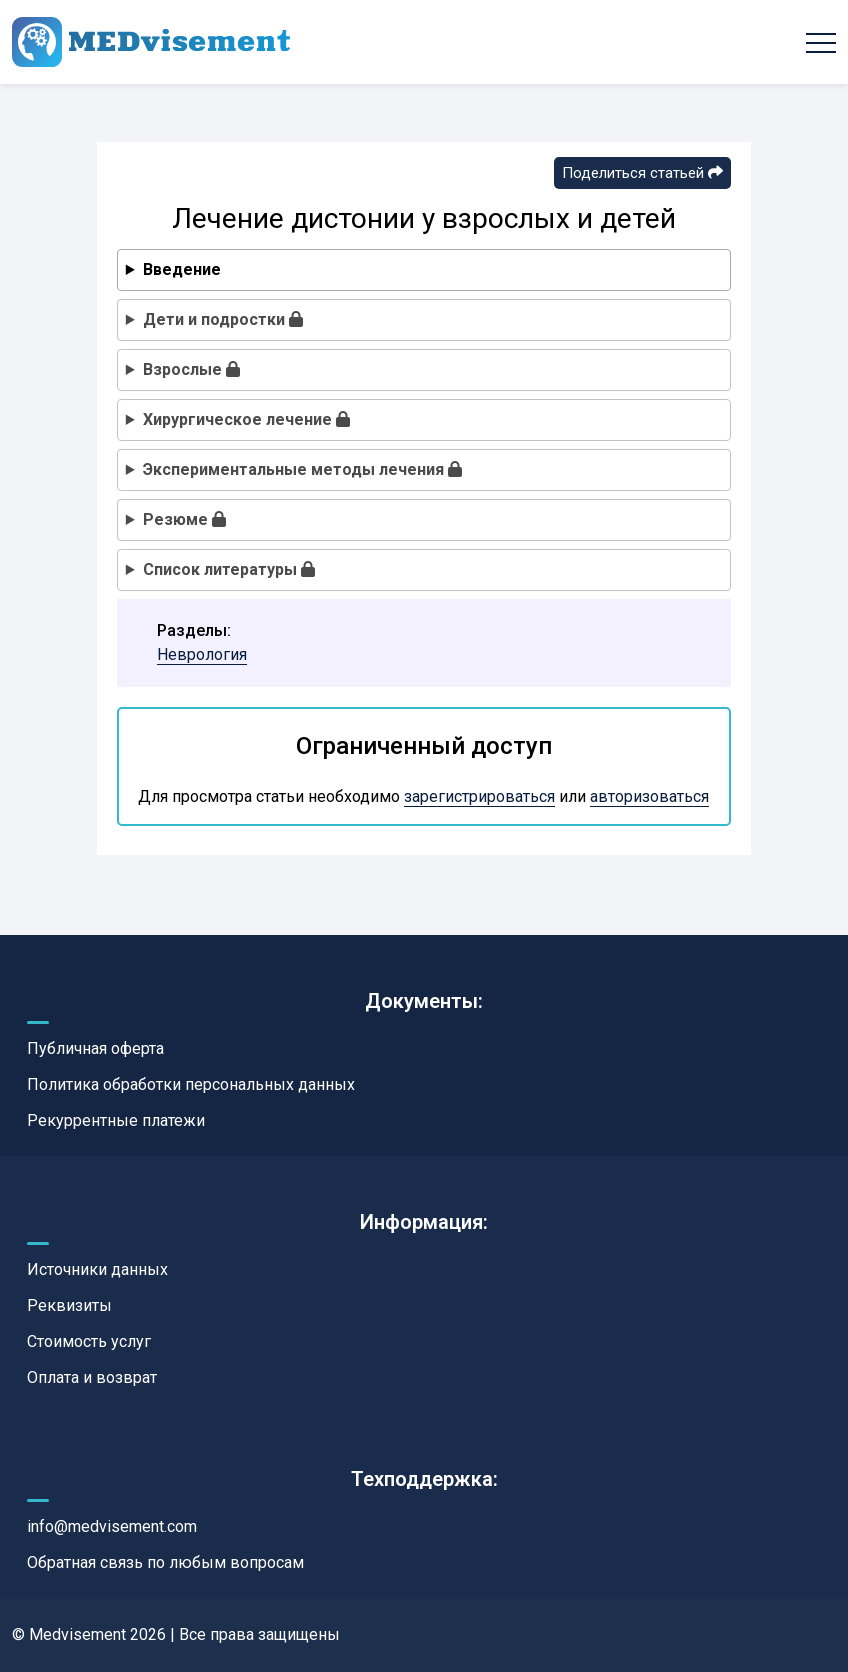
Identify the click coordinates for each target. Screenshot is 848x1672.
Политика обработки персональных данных (191, 1084)
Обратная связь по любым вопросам (165, 1562)
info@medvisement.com (112, 1526)
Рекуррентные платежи (116, 1120)
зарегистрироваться (479, 796)
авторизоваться (649, 796)
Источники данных (97, 1269)
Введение (182, 269)
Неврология (202, 654)
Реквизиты (69, 1305)
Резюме (184, 519)
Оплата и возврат (92, 1377)
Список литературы (229, 569)
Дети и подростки (223, 319)
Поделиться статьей (642, 173)
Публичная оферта (95, 1048)
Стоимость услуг (89, 1341)
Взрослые (191, 369)
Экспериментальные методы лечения (302, 469)
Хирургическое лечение (246, 419)
